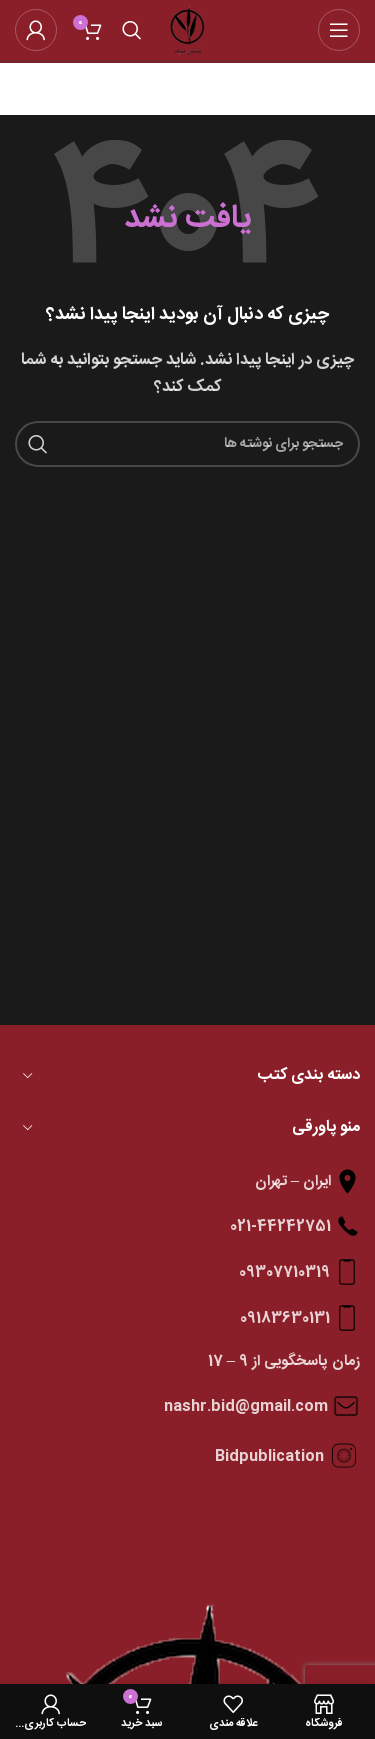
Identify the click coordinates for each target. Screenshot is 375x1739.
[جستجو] (132, 30)
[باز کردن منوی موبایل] (339, 30)
